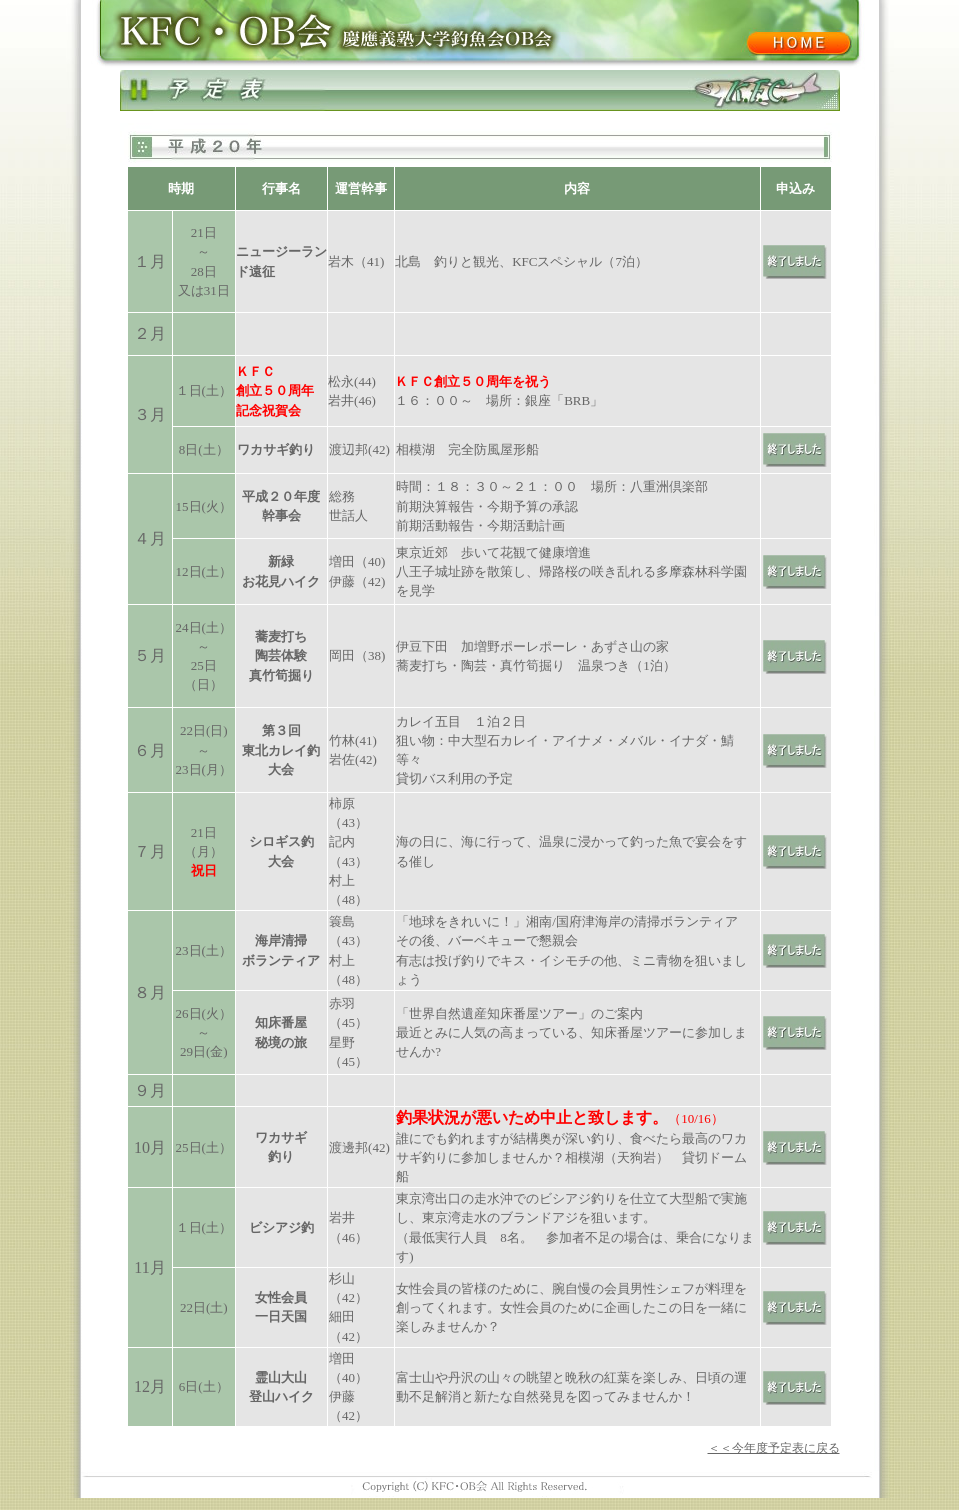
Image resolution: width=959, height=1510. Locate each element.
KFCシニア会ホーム (798, 43)
